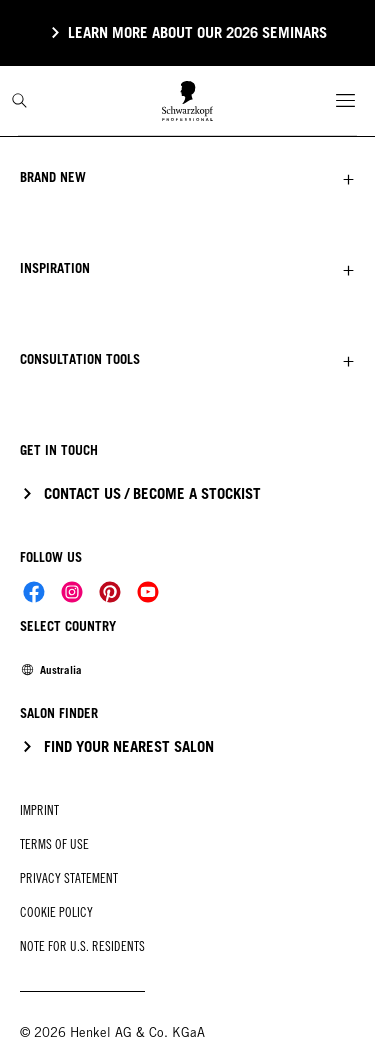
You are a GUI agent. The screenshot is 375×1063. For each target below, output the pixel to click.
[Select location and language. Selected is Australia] (51, 670)
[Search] (19, 100)
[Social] (34, 592)
